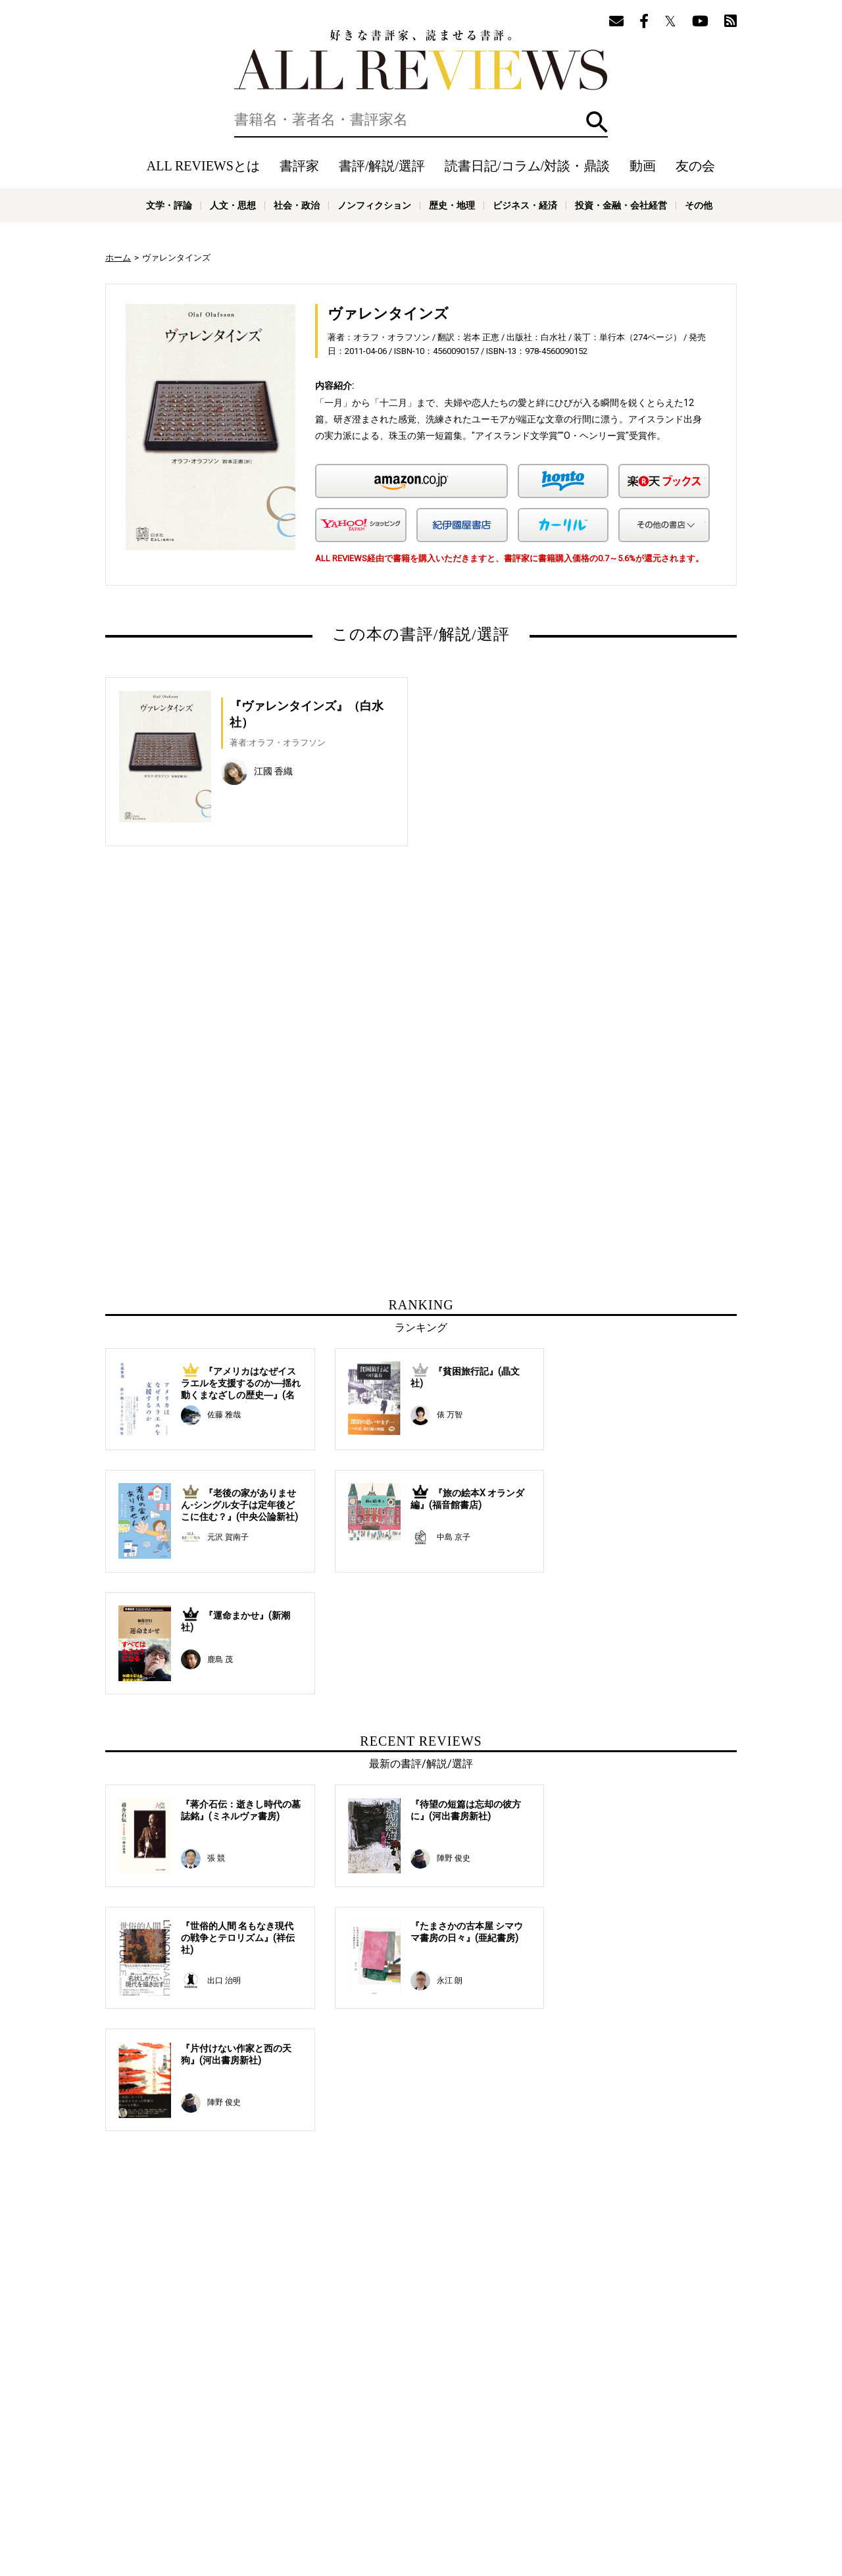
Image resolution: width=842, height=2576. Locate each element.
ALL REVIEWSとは (203, 166)
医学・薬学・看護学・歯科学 (381, 2509)
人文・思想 (233, 205)
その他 (698, 205)
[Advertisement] (294, 997)
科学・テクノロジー (286, 2509)
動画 (643, 166)
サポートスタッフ (478, 2479)
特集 (531, 2459)
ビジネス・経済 (525, 205)
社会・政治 (297, 205)
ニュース (335, 2479)
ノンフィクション (374, 205)
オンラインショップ (399, 2479)
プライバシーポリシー (562, 2479)
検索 (597, 122)
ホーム (118, 258)
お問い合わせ (638, 2479)
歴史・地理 (452, 205)
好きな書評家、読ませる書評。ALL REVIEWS (421, 60)
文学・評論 (169, 205)
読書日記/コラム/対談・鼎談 (527, 166)
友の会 (695, 166)
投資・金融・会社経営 (621, 205)
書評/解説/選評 (382, 166)
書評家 (299, 166)
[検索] (421, 119)
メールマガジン (615, 2459)
